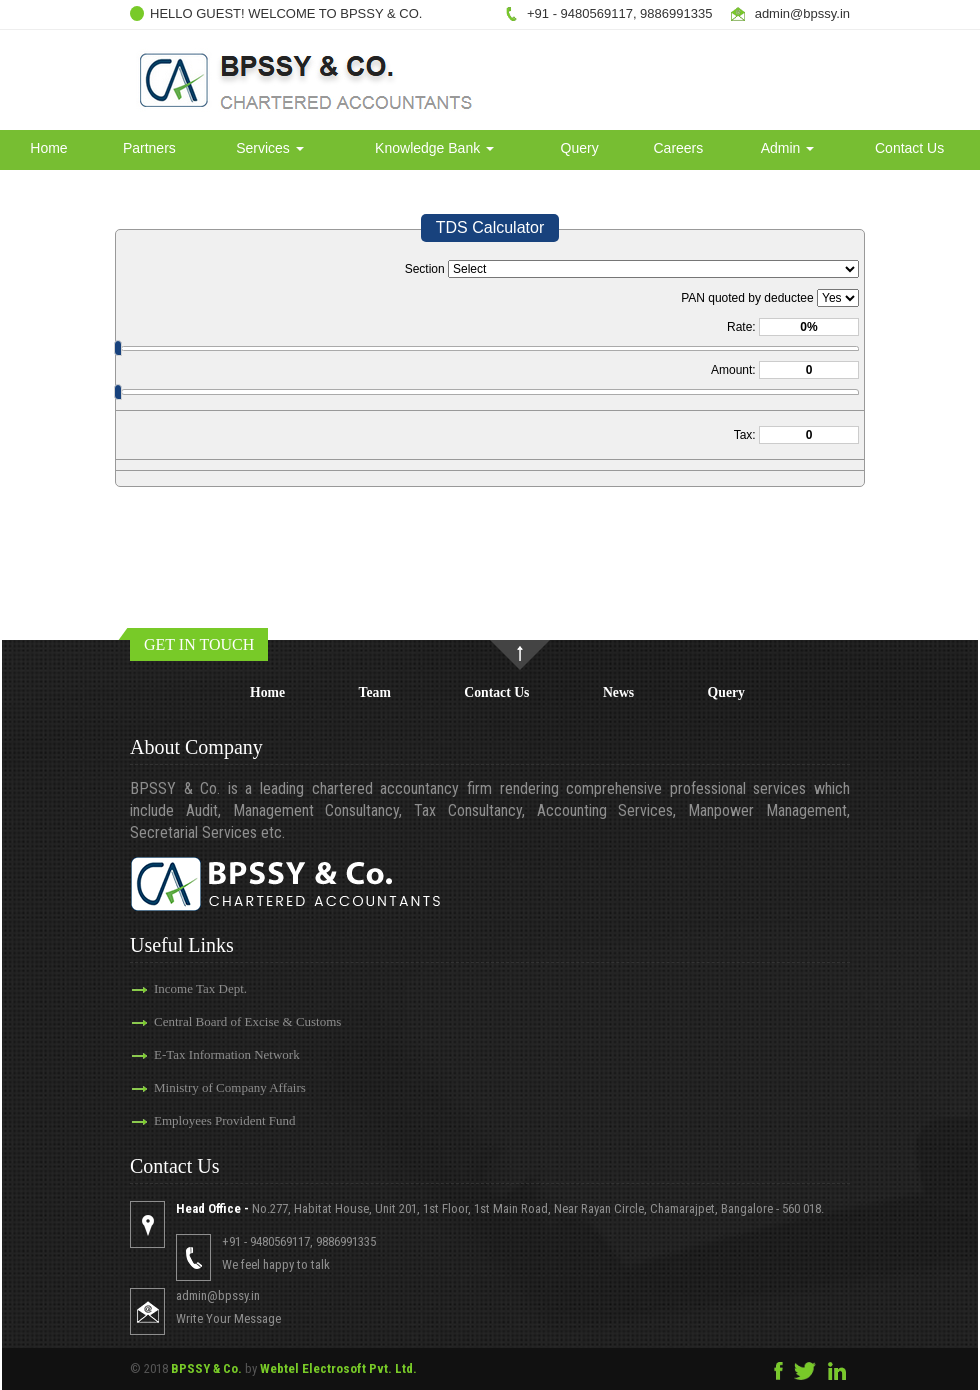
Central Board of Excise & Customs (247, 1021)
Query (580, 148)
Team (375, 692)
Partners (149, 148)
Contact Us (909, 148)
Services (270, 148)
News (618, 692)
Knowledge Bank (434, 148)
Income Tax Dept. (200, 988)
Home (48, 148)
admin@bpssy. (797, 13)
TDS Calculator (490, 227)
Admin (788, 148)
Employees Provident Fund (225, 1120)
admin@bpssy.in (218, 1295)
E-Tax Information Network (227, 1054)
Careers (678, 148)
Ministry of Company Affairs (230, 1087)
